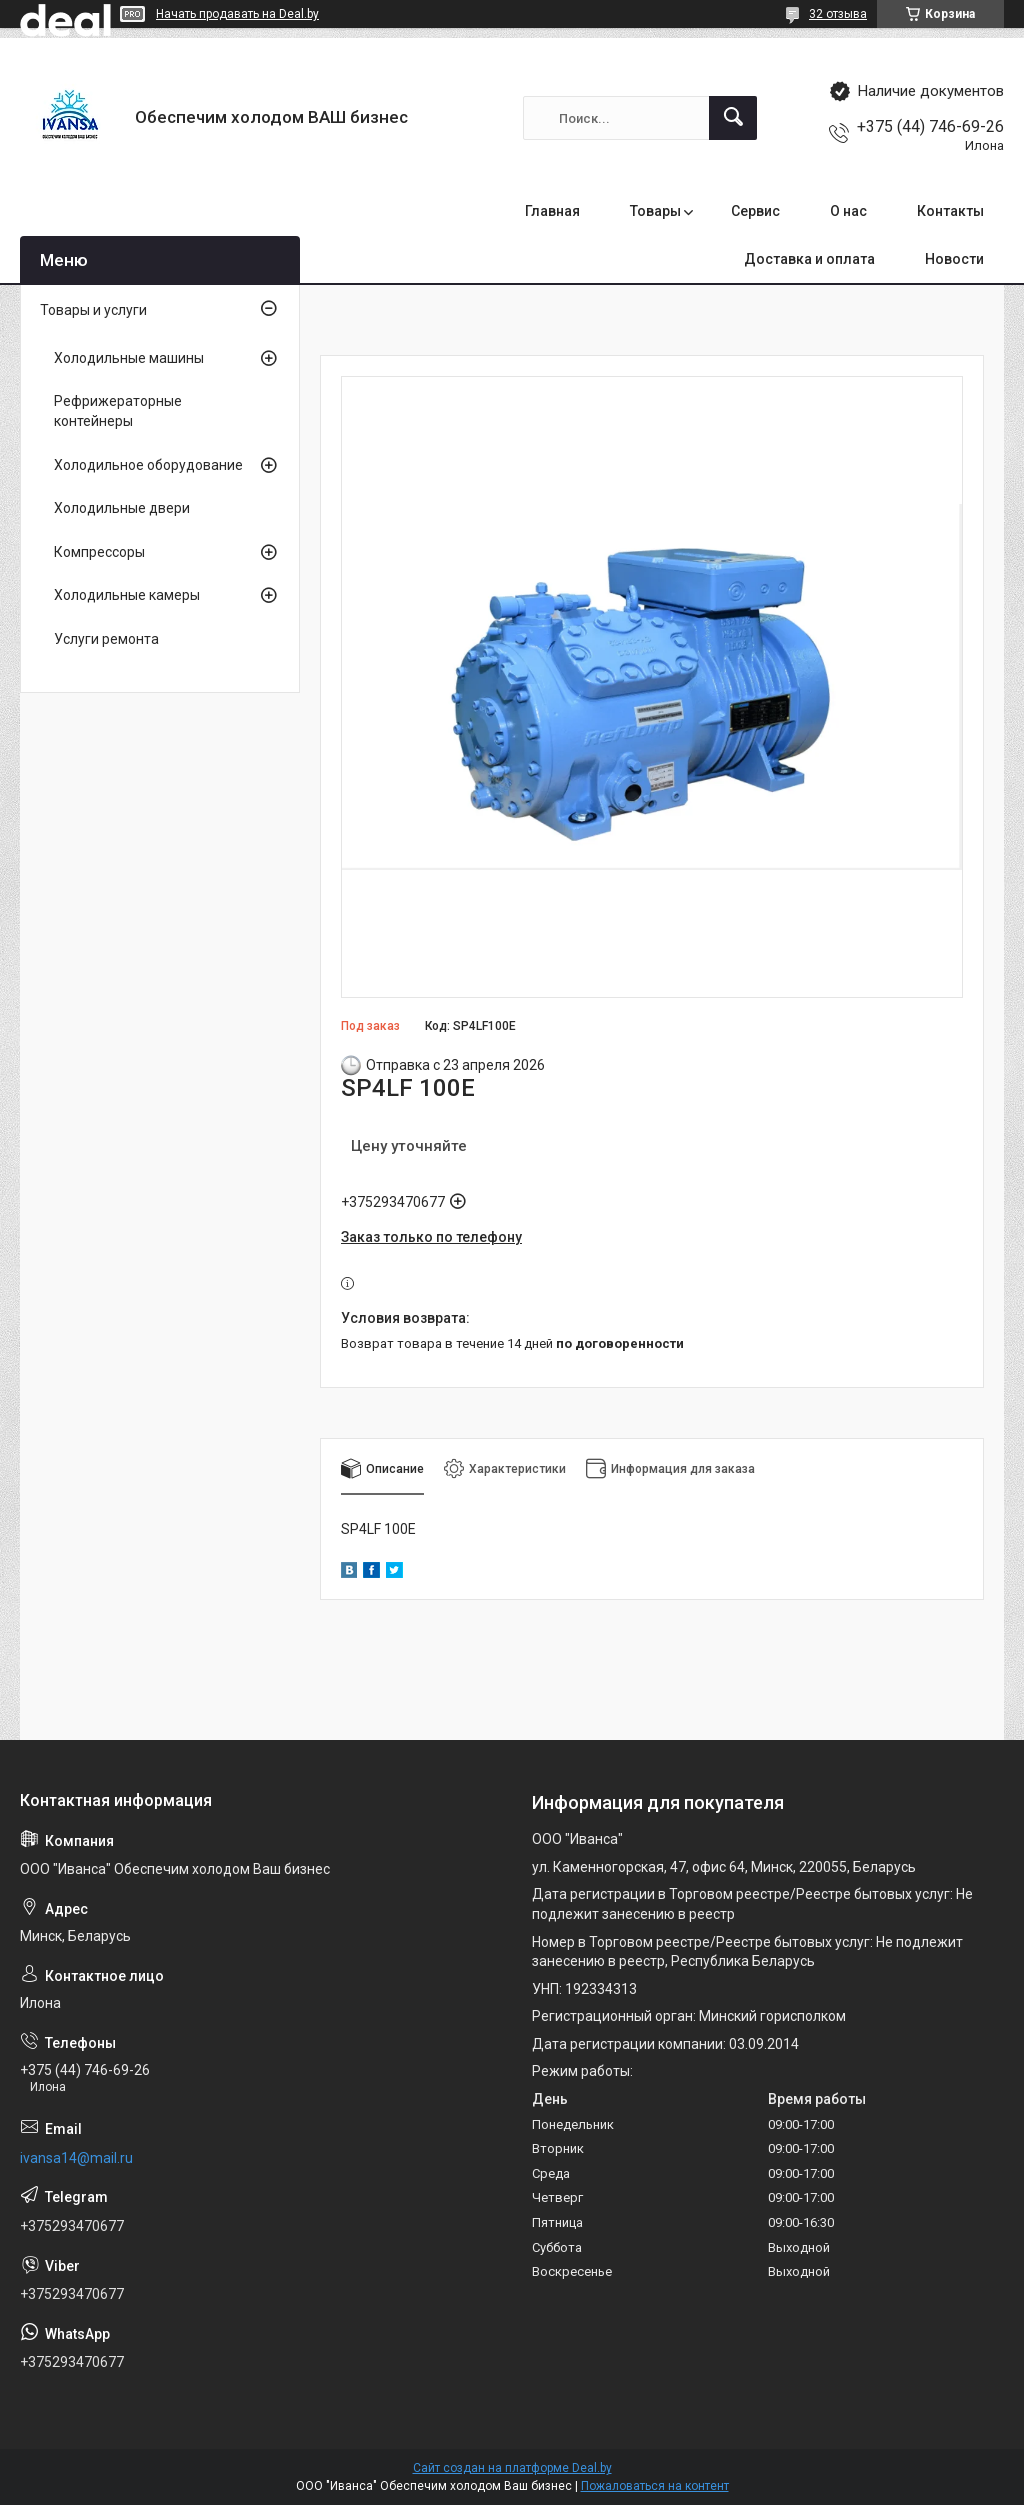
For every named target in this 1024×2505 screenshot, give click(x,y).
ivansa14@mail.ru (76, 2158)
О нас (848, 211)
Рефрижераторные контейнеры (118, 411)
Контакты (950, 211)
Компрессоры (99, 552)
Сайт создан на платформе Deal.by (512, 2468)
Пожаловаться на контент (655, 2486)
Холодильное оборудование (148, 465)
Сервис (755, 211)
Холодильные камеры (127, 595)
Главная (552, 211)
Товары (655, 211)
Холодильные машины (129, 358)
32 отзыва (838, 14)
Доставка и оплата (809, 259)
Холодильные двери (122, 508)
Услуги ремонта (106, 639)
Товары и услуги (93, 310)
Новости (954, 259)
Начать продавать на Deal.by (237, 14)
